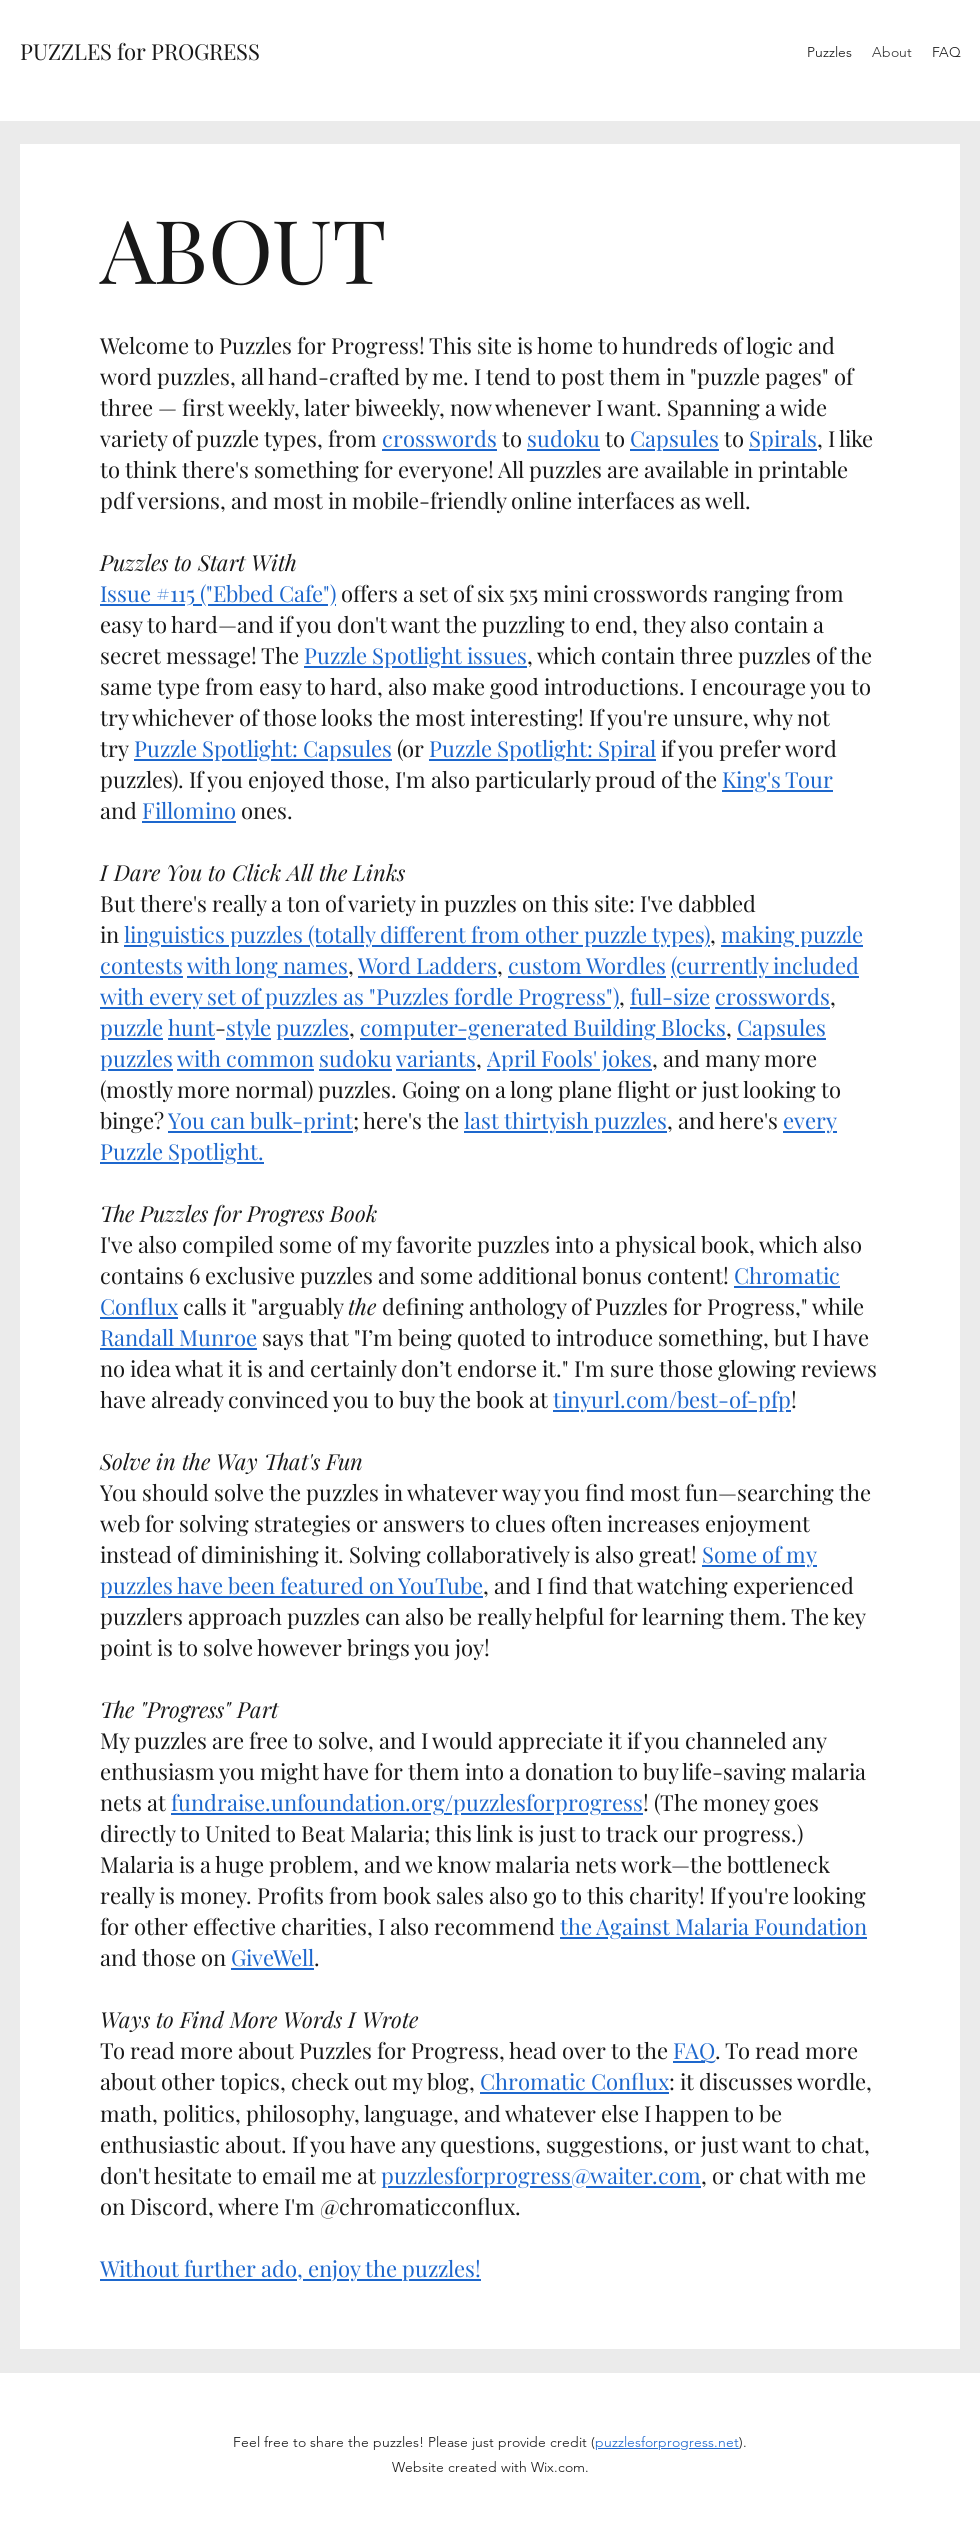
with (199, 1058)
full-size (670, 996)
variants (436, 1058)
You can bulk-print (260, 1120)
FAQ (694, 2050)
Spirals (783, 438)
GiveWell (272, 1957)
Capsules (674, 438)
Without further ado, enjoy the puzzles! (290, 2268)
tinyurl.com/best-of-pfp (672, 1399)
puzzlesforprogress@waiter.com (541, 2175)
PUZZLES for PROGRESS (140, 51)
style (248, 1027)
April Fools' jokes (569, 1058)
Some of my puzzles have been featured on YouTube (458, 1569)
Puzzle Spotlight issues (415, 655)
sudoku (563, 438)
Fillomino (189, 810)
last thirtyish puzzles (565, 1120)
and (118, 810)
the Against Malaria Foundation (713, 1926)
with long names (267, 965)
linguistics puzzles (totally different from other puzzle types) (417, 934)
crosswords (439, 438)
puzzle (131, 1027)
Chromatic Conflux (574, 2081)
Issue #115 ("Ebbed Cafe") (218, 593)
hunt (191, 1027)
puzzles (312, 1027)
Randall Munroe (178, 1337)
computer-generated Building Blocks (543, 1027)
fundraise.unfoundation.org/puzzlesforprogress (407, 1802)
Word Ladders (427, 965)
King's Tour (777, 779)
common (270, 1058)
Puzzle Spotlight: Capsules (263, 748)
